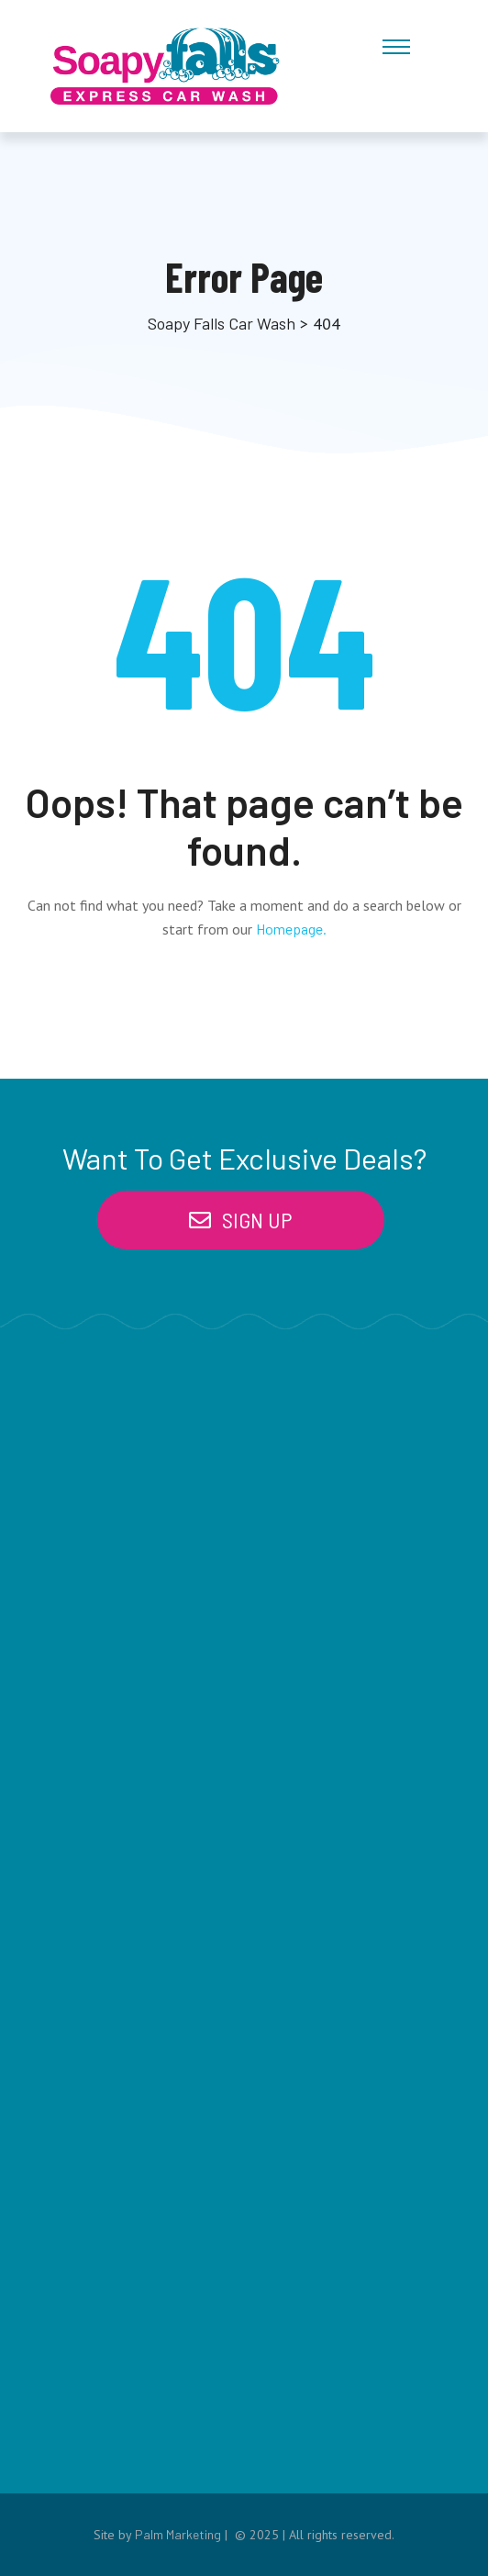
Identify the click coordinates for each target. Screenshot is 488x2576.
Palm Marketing (178, 2534)
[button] (240, 1220)
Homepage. (291, 928)
